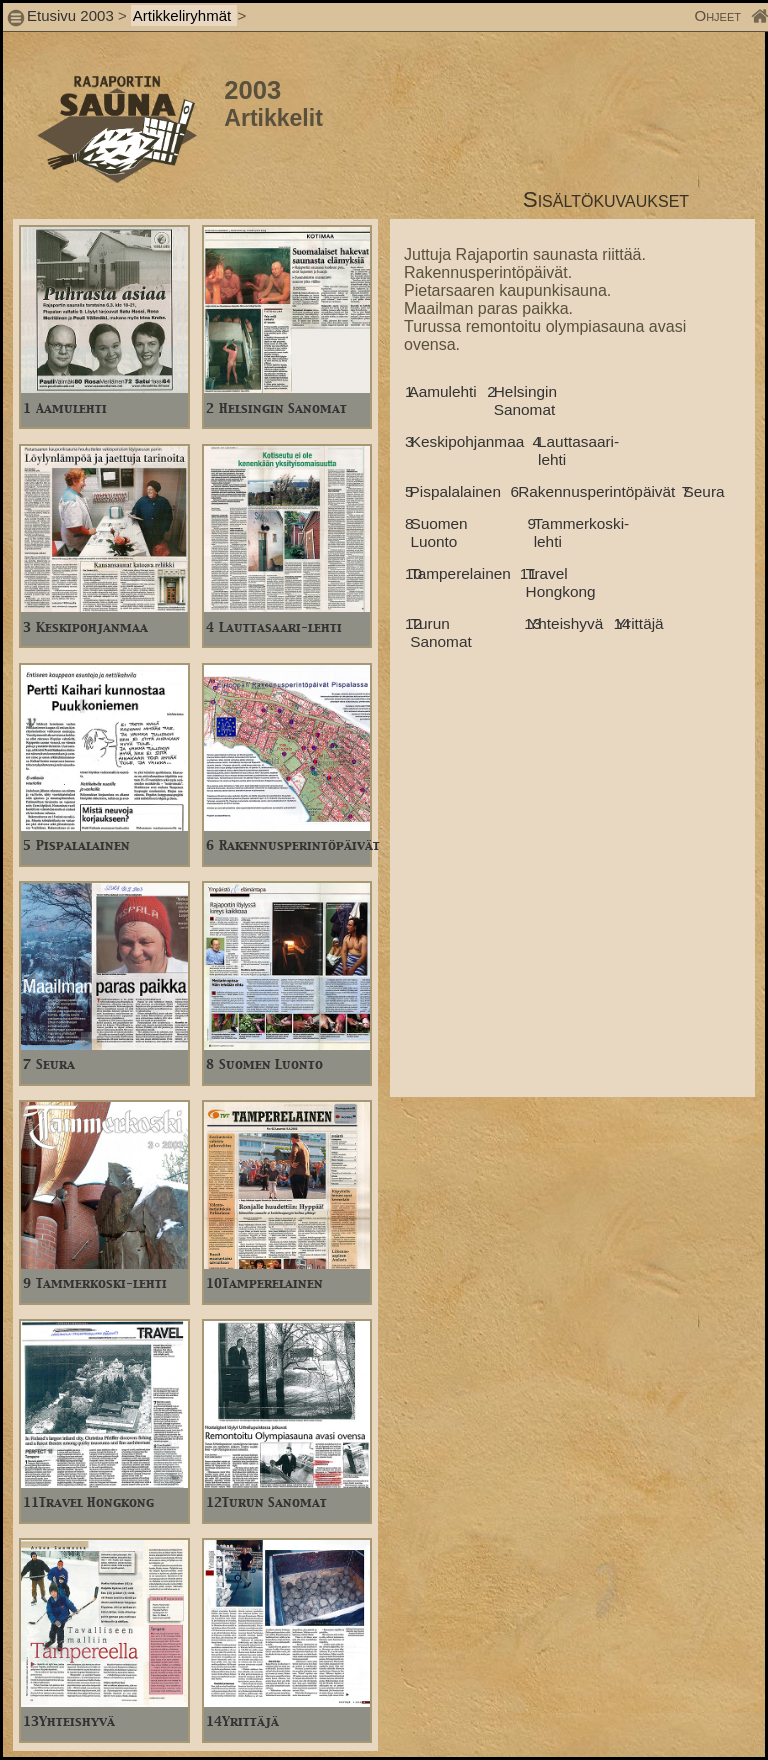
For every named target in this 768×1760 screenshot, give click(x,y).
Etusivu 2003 (70, 15)
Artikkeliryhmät (184, 15)
